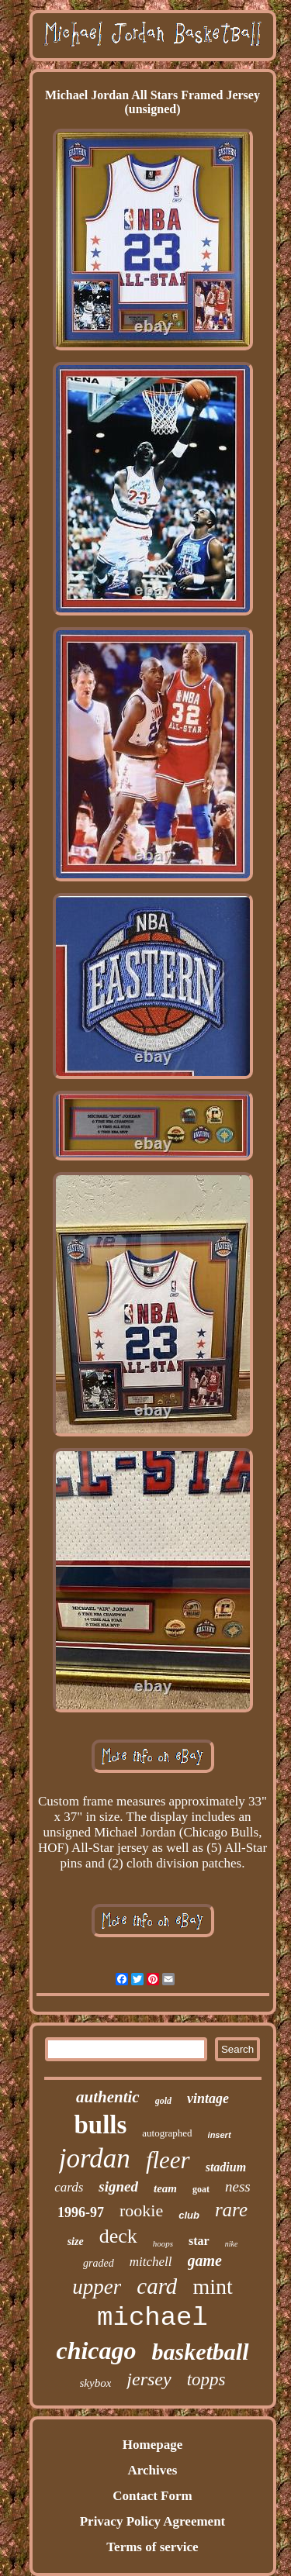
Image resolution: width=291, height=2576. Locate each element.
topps (206, 2379)
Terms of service (152, 2547)
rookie (141, 2210)
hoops (163, 2243)
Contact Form (152, 2495)
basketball (200, 2351)
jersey (148, 2379)
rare (231, 2209)
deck (118, 2236)
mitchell (151, 2261)
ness (238, 2186)
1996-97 (80, 2212)
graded (98, 2263)
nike (231, 2244)
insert (219, 2135)
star (199, 2240)
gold (163, 2100)
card (157, 2286)
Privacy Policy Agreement (153, 2521)
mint (212, 2286)
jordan (94, 2158)
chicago (96, 2350)
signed (118, 2186)
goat (201, 2189)
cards (68, 2187)
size (76, 2241)
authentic (108, 2097)
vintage (208, 2098)
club (188, 2215)
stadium (226, 2167)
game (205, 2260)
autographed (167, 2133)
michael (152, 2318)
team (165, 2188)
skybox (96, 2383)
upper (96, 2286)
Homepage (152, 2444)
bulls (100, 2125)
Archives (153, 2470)
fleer (168, 2160)
